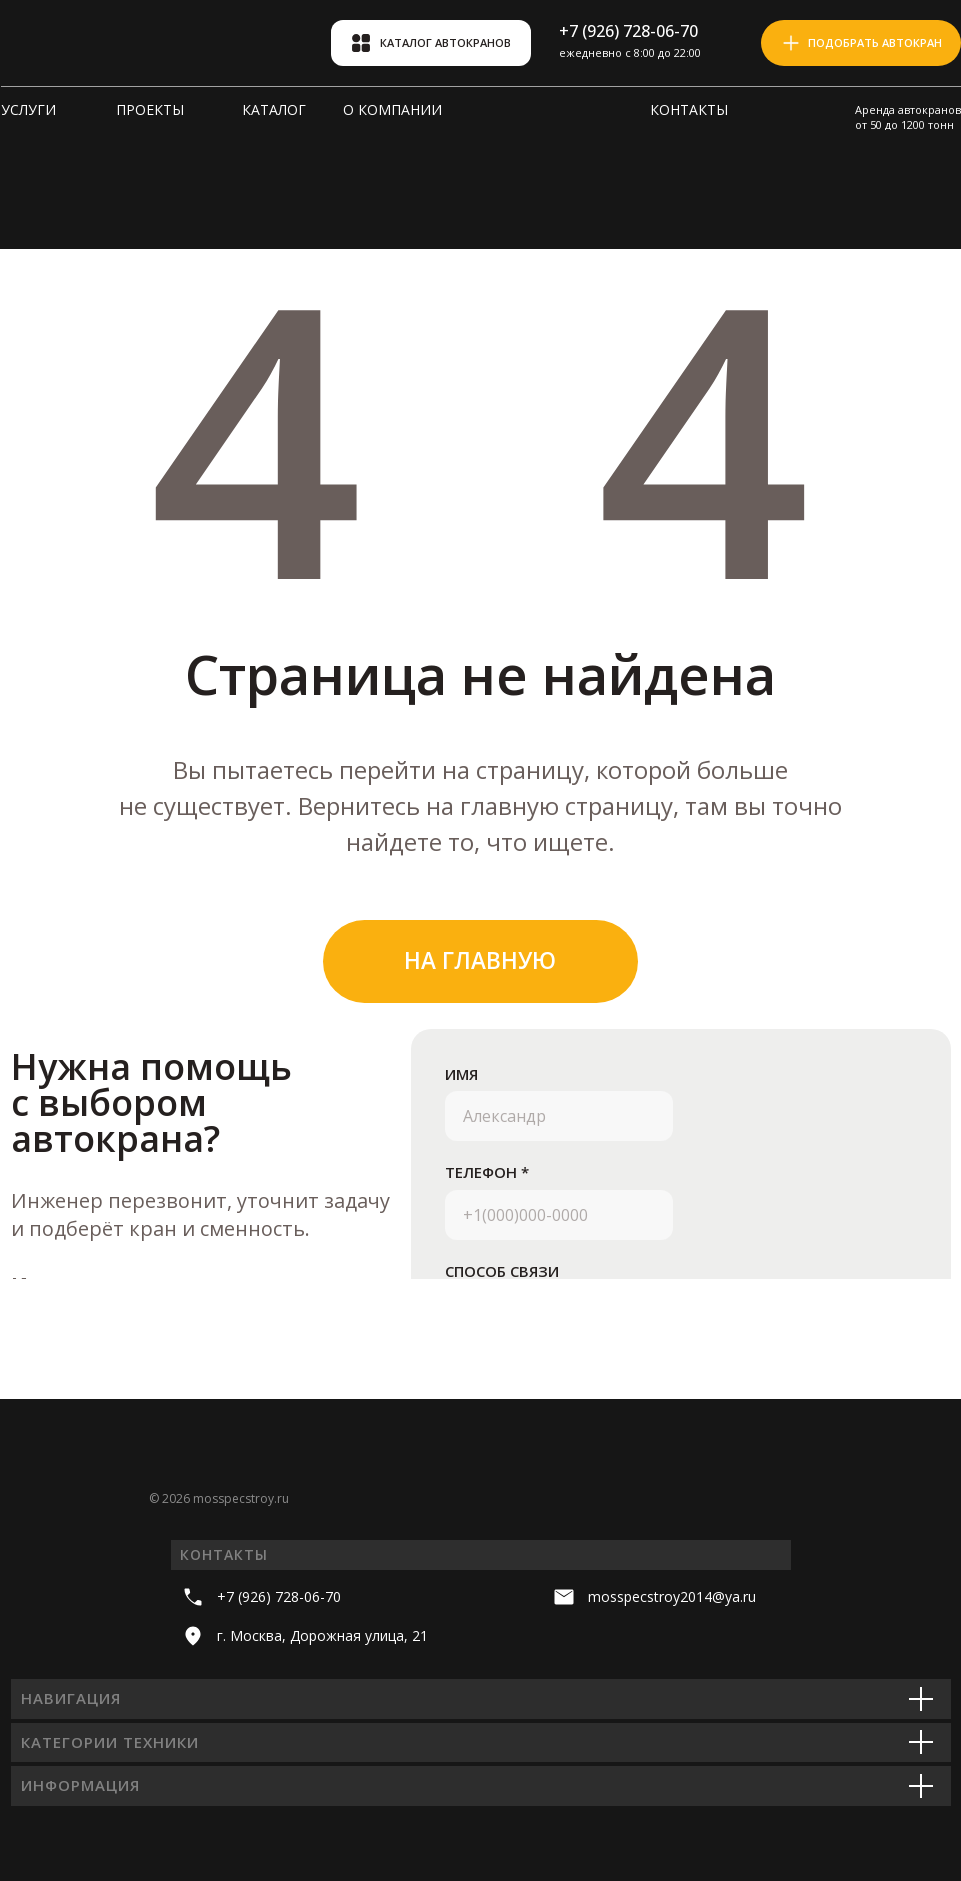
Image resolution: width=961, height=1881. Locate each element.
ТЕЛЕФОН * (487, 1172)
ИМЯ (461, 1074)
